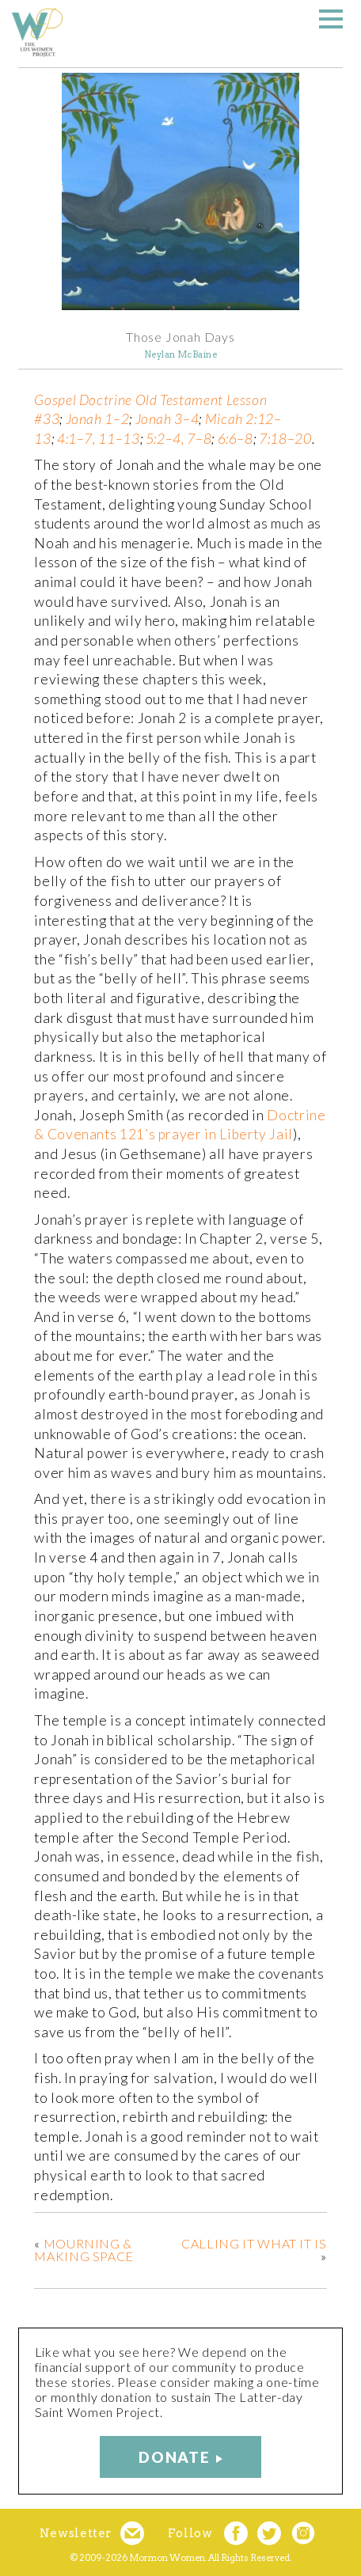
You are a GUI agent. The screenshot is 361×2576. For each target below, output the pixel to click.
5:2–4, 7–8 (178, 438)
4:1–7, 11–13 (98, 438)
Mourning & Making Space (84, 2249)
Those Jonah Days (180, 337)
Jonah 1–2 (98, 419)
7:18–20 (285, 438)
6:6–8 (235, 438)
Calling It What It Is (253, 2243)
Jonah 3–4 (167, 419)
